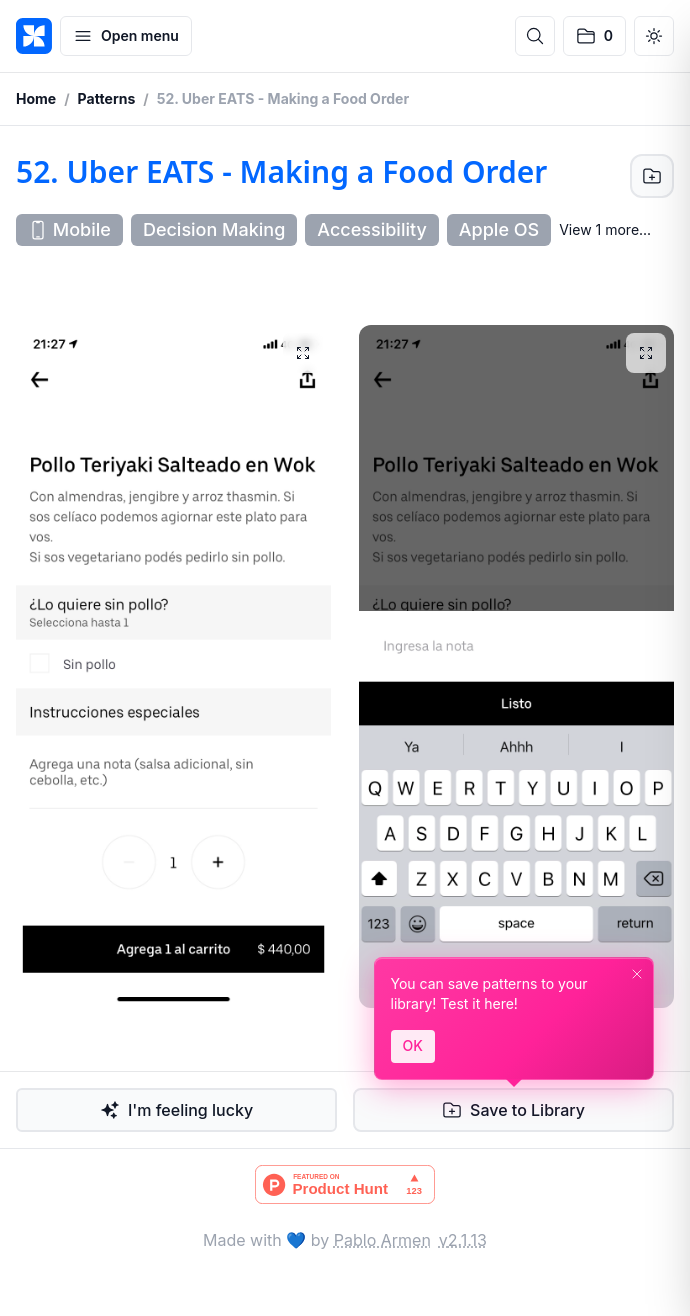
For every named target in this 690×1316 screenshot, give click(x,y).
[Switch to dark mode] (654, 36)
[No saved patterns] (594, 36)
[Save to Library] (652, 176)
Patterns (107, 98)
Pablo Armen (382, 1240)
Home (36, 98)
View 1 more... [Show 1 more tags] (605, 229)
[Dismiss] (637, 974)
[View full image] (303, 353)
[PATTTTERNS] (34, 36)
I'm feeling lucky (176, 1110)
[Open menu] (126, 36)
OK (413, 1045)
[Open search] (535, 36)
